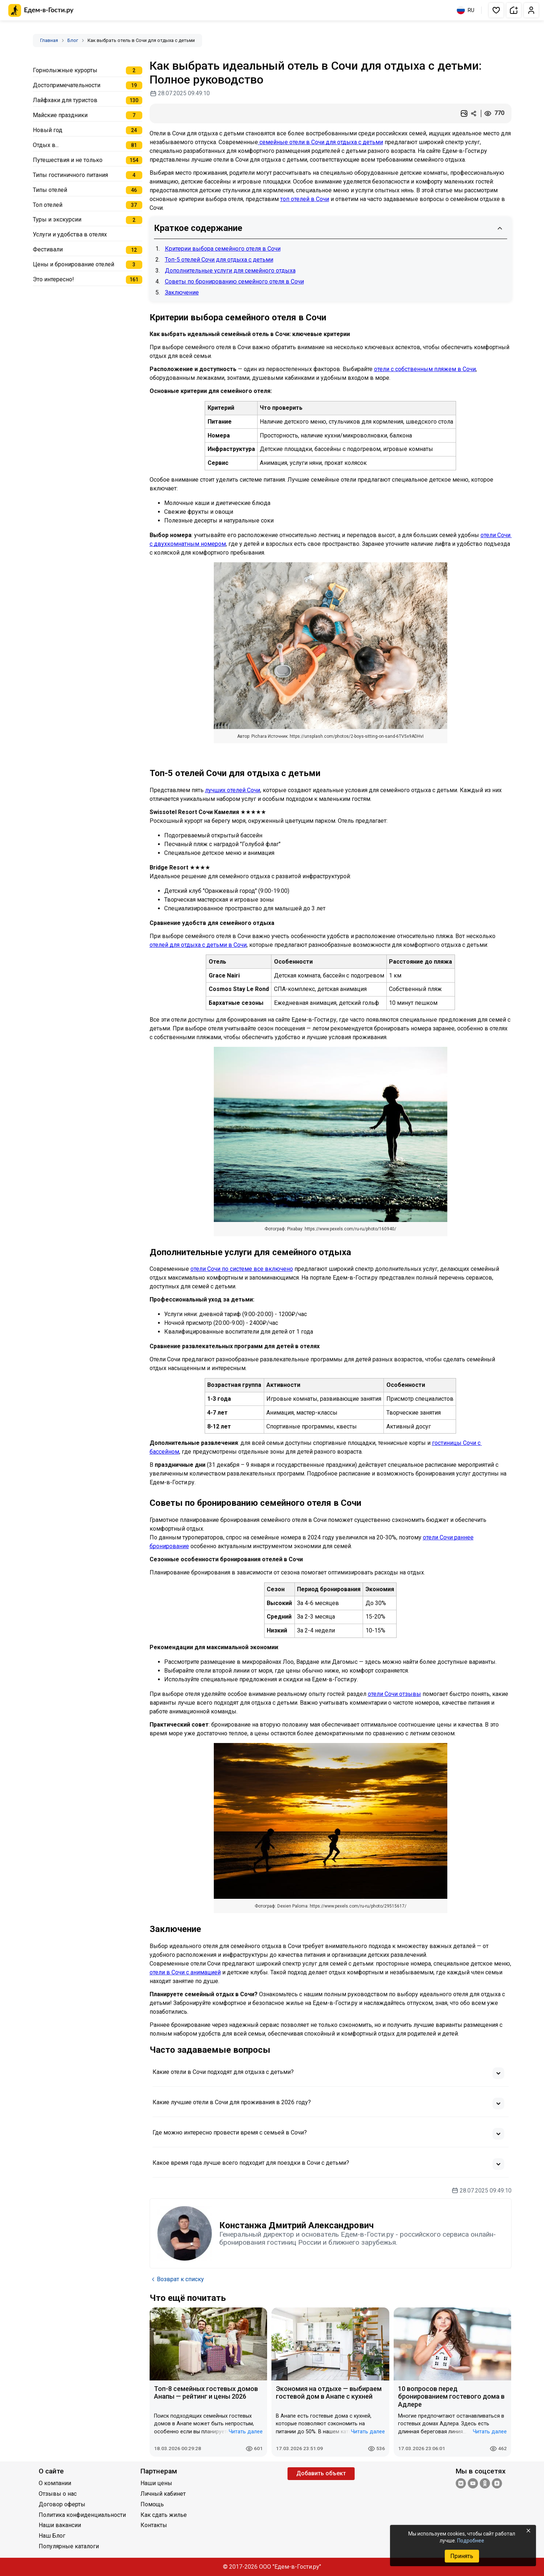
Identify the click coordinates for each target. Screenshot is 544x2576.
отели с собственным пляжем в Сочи (425, 369)
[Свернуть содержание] (500, 228)
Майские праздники (60, 115)
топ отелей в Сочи (304, 199)
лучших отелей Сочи (232, 790)
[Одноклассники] (485, 2484)
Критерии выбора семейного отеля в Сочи (223, 248)
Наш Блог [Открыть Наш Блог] (52, 2535)
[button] (496, 10)
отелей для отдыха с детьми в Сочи (198, 944)
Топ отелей (47, 204)
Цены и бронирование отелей (73, 264)
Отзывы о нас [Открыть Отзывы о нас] (58, 2493)
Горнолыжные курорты (65, 70)
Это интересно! (53, 279)
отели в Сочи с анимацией (185, 1972)
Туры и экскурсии (57, 219)
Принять (461, 2556)
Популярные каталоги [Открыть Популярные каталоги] (69, 2546)
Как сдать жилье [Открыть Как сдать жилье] (163, 2514)
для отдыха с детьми (353, 142)
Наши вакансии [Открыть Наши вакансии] (60, 2525)
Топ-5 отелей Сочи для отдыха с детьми (219, 259)
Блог (72, 40)
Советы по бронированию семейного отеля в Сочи (234, 281)
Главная (49, 40)
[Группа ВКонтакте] (461, 2484)
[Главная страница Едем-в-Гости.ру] (41, 10)
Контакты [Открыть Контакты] (153, 2525)
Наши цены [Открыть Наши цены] (156, 2483)
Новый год (47, 130)
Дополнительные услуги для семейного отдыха (230, 270)
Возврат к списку (177, 2279)
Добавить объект (321, 2473)
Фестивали (48, 249)
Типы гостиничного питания (70, 174)
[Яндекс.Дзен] (497, 2484)
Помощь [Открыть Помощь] (152, 2504)
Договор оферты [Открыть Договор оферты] (62, 2504)
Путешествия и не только (68, 160)
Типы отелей (50, 189)
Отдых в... (46, 145)
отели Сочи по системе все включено (241, 1268)
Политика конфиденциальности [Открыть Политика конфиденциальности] (82, 2514)
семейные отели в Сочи (291, 142)
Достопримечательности (66, 85)
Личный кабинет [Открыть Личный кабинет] (163, 2493)
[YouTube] (473, 2484)
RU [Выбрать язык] (465, 10)
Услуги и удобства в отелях (70, 234)
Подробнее (470, 2541)
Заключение (182, 292)
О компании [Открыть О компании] (55, 2483)
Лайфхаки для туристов (65, 100)
